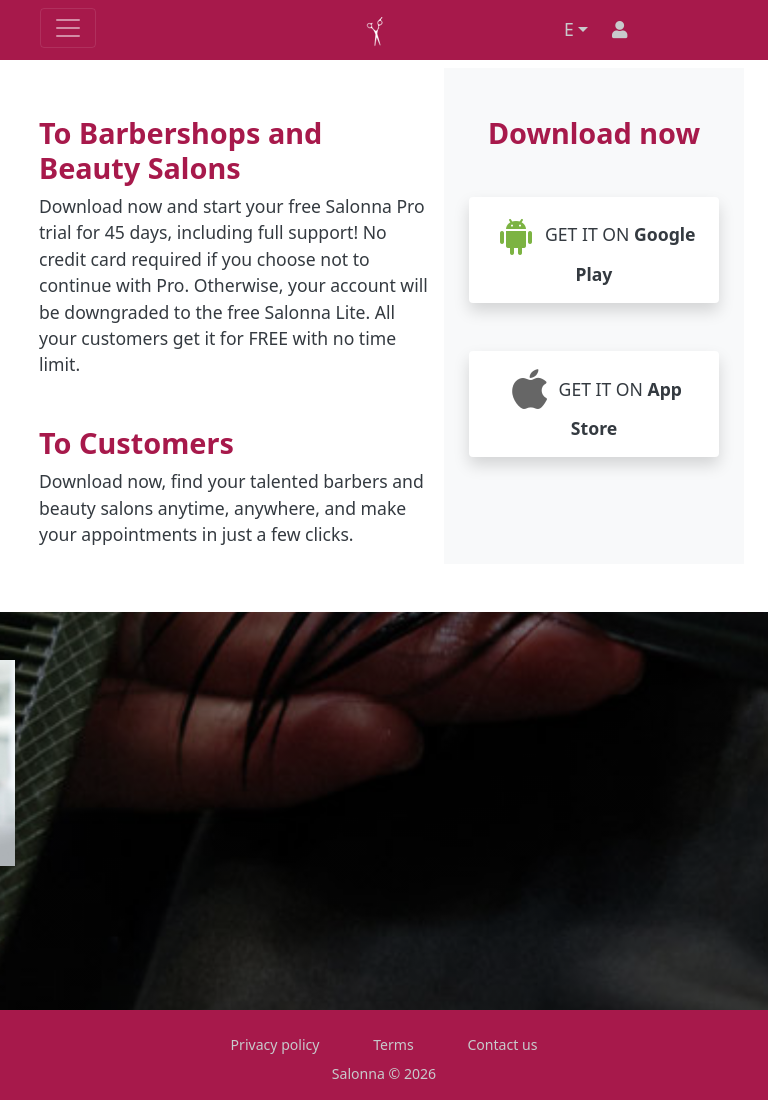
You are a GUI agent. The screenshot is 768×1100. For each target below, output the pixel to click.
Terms (393, 1044)
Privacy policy (275, 1044)
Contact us (502, 1044)
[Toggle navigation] (68, 28)
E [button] (569, 29)
